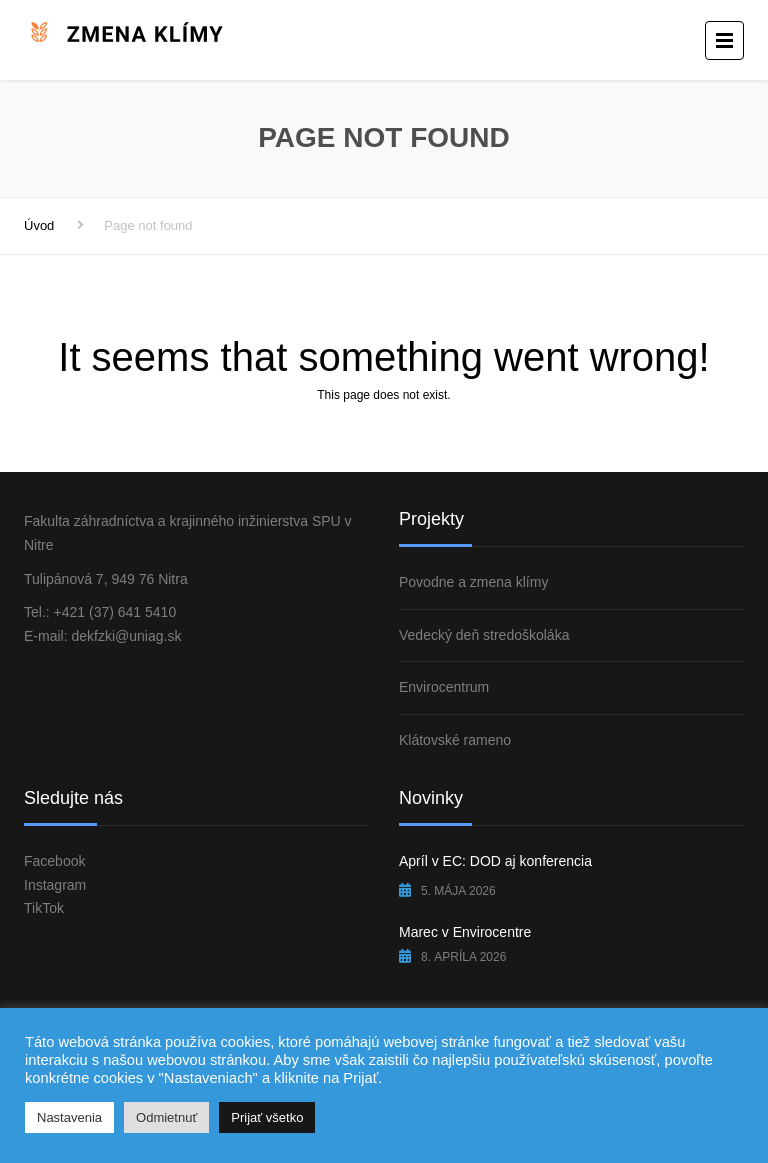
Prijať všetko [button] (267, 1117)
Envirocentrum (444, 687)
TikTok (44, 908)
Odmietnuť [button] (166, 1117)
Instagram (55, 885)
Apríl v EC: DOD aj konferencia (495, 861)
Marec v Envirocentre (465, 932)
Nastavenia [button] (69, 1117)
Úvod (39, 225)
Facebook (54, 861)
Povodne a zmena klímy (473, 582)
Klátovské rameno (455, 740)
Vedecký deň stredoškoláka (484, 635)
